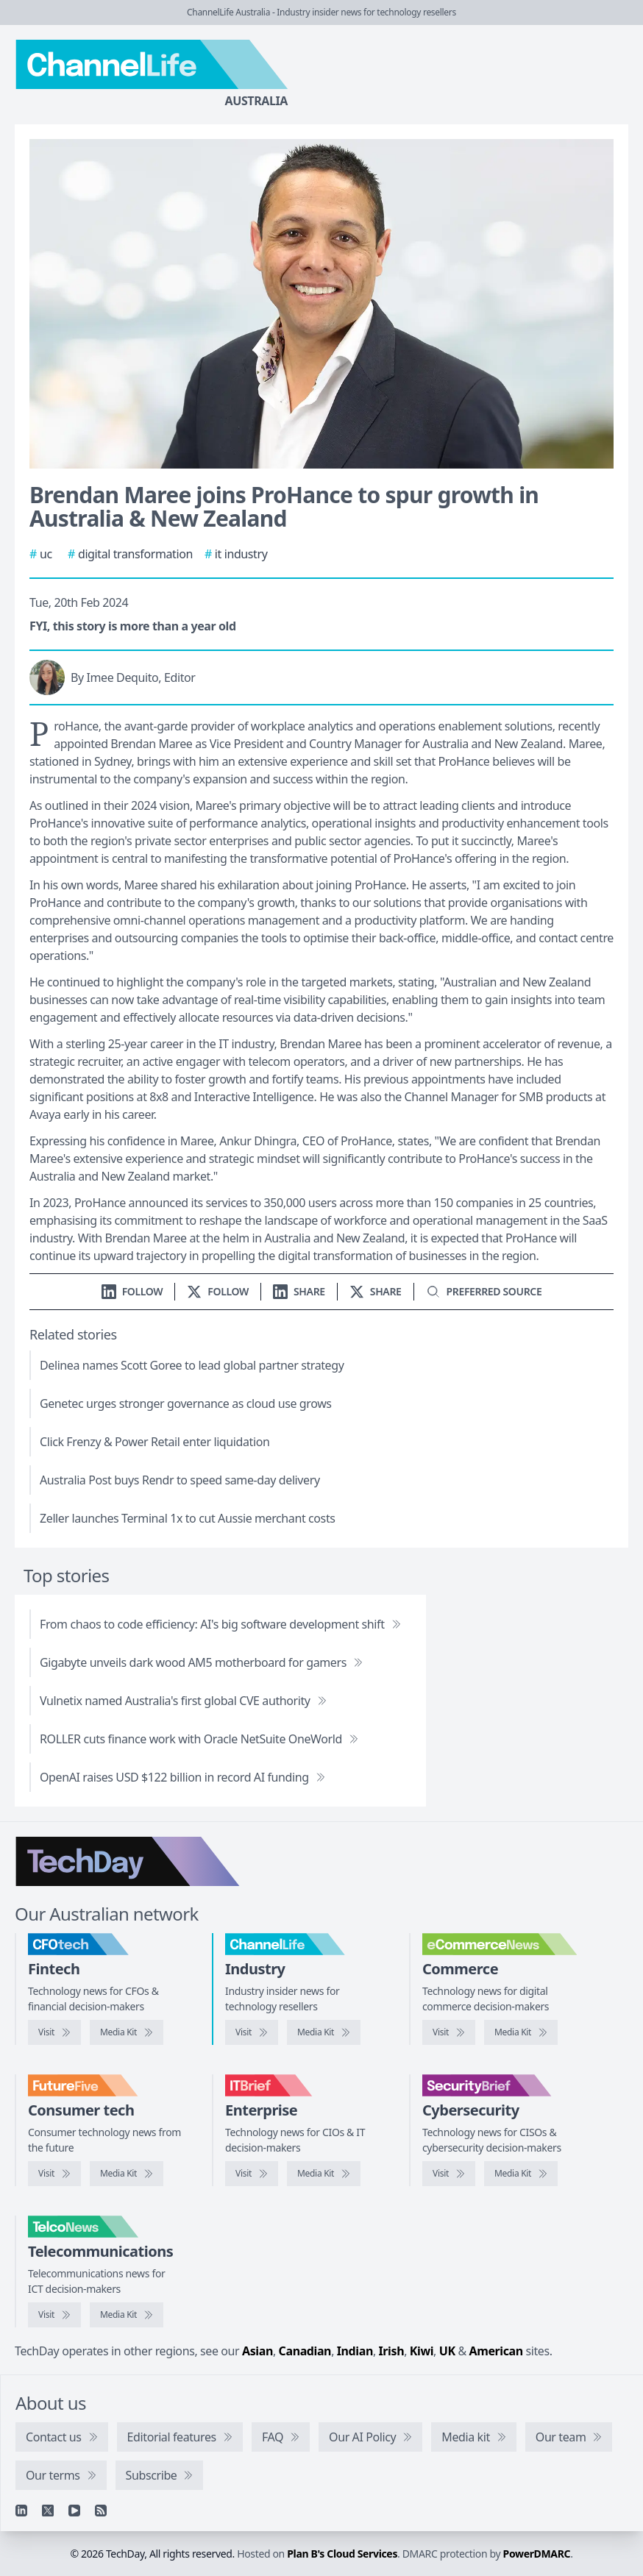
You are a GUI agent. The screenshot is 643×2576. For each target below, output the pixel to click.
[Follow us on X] (217, 1291)
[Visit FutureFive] (54, 2173)
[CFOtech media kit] (126, 2032)
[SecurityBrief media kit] (521, 2173)
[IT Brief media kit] (323, 2173)
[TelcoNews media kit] (126, 2314)
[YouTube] (74, 2510)
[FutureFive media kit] (126, 2173)
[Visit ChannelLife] (251, 2032)
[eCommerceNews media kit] (521, 2032)
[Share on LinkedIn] (299, 1291)
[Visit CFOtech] (54, 2032)
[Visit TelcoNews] (54, 2314)
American (496, 2351)
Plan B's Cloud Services (342, 2554)
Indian (355, 2351)
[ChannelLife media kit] (323, 2032)
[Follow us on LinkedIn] (132, 1291)
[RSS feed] (101, 2510)
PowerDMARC (537, 2554)
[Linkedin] (21, 2510)
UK (447, 2351)
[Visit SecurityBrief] (448, 2173)
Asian (257, 2351)
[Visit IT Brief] (251, 2173)
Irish (392, 2351)
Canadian (305, 2351)
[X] (48, 2510)
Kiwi (421, 2351)
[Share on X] (375, 1291)
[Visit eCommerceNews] (448, 2032)
